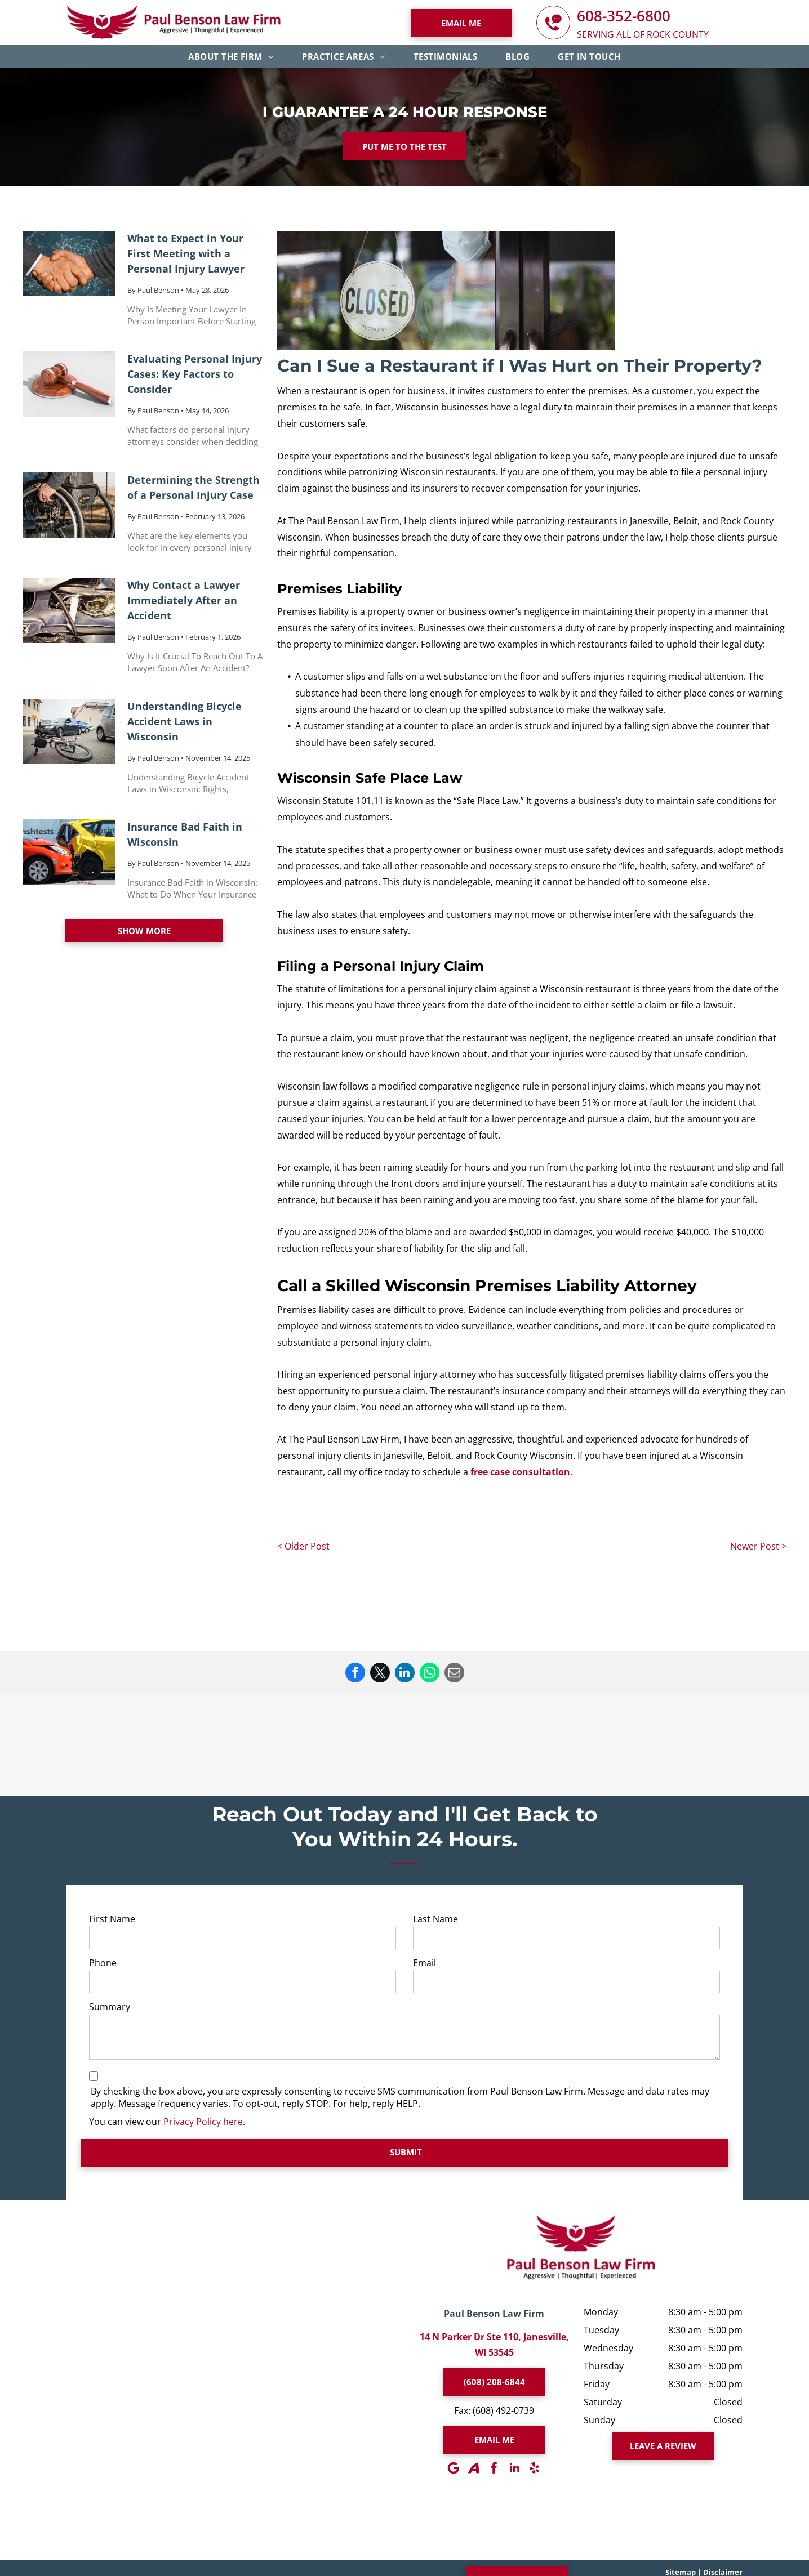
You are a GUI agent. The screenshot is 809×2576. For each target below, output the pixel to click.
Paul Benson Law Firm (494, 2313)
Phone (103, 1963)
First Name (112, 1919)
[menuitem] (231, 56)
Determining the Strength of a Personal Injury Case (193, 487)
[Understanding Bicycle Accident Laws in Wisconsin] (69, 731)
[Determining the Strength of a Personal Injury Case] (69, 505)
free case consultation (520, 1472)
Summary (109, 2007)
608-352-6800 (623, 16)
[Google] (453, 2467)
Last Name (435, 1919)
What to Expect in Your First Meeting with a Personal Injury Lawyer (186, 253)
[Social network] (473, 2467)
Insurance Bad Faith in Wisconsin (184, 834)
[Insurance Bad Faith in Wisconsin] (69, 852)
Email (424, 1963)
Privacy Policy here (203, 2121)
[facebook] (494, 2467)
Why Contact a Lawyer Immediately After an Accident (183, 600)
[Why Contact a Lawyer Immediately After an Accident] (69, 610)
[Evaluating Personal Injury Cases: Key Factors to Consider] (69, 384)
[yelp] (534, 2467)
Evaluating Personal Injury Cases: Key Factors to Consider (194, 374)
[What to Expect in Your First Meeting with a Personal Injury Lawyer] (69, 263)
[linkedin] (514, 2467)
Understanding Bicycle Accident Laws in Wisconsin (184, 721)
